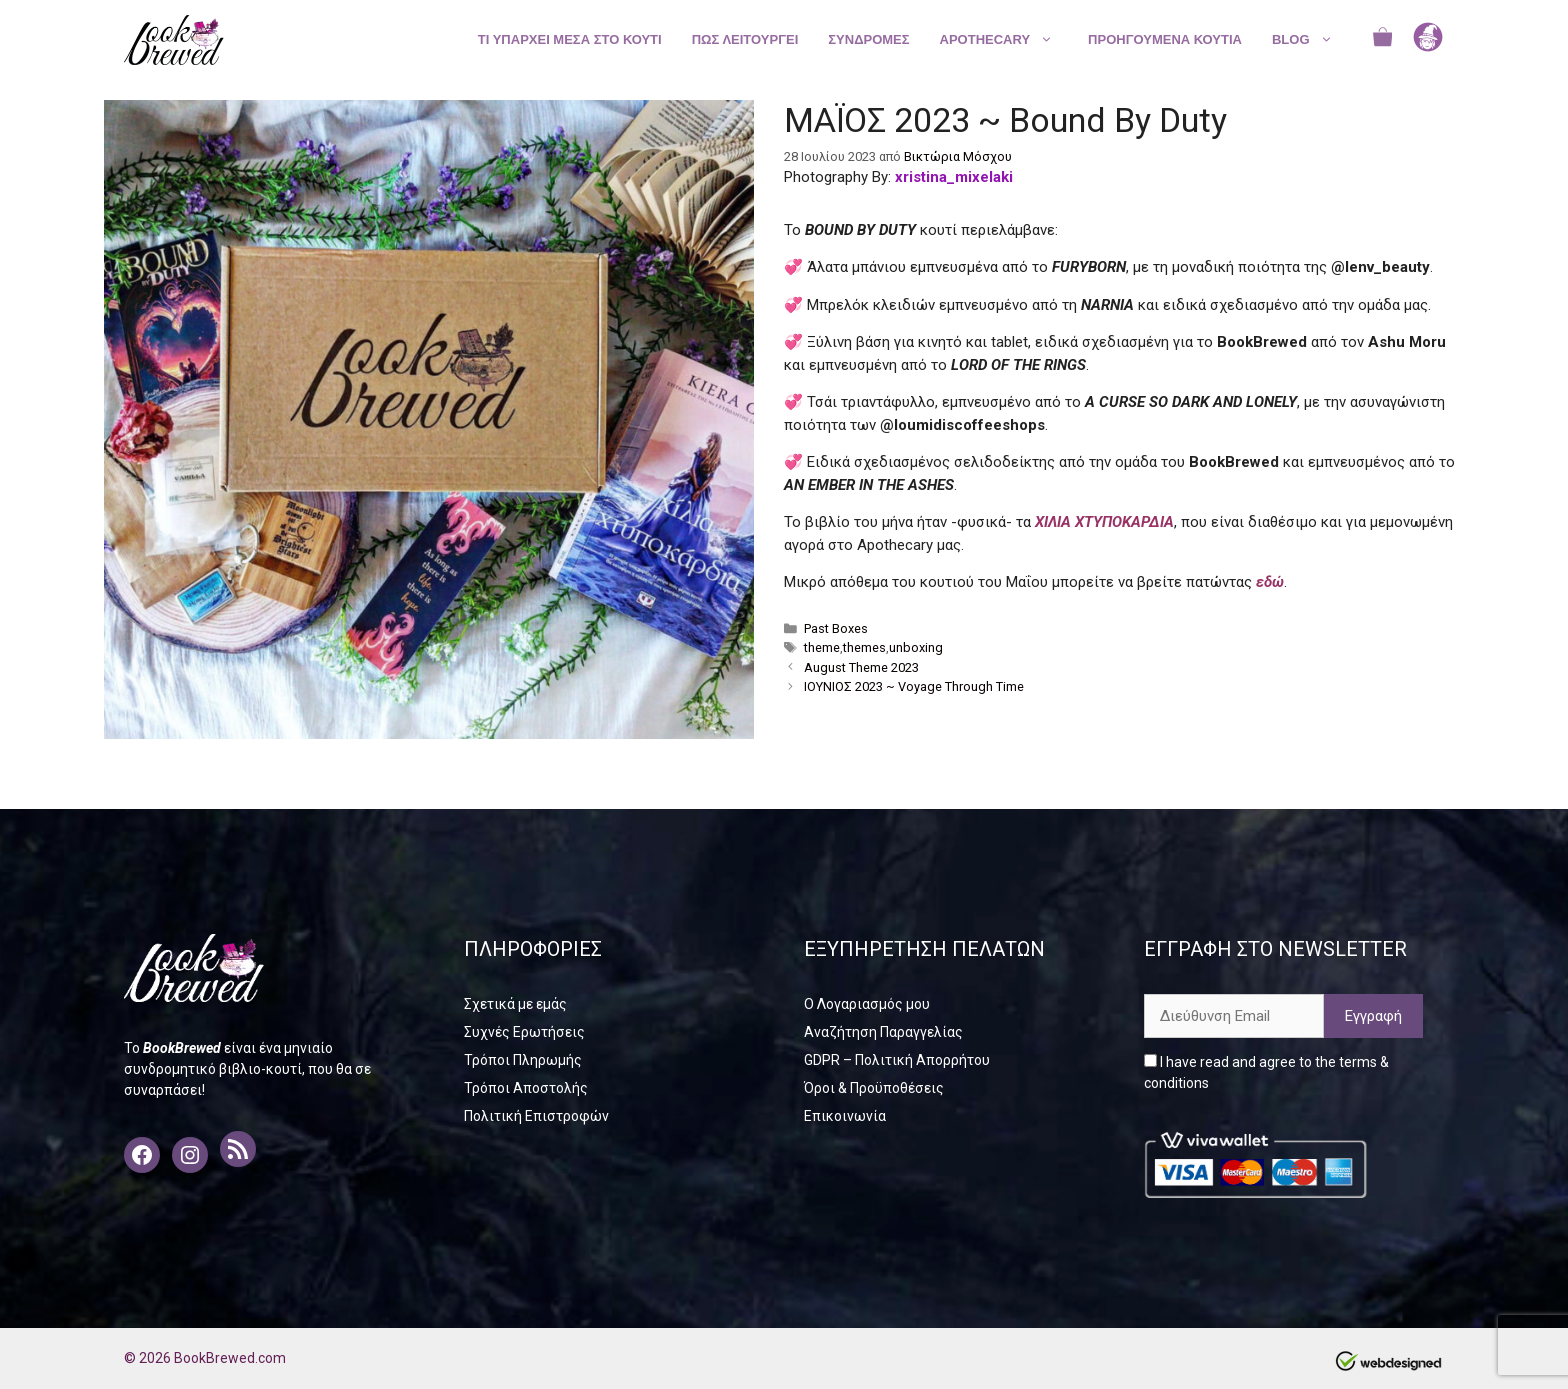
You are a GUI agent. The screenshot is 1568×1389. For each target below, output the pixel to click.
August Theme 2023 (861, 667)
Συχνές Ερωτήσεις (524, 1032)
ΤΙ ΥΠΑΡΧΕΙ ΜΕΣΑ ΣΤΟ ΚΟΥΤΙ (570, 39)
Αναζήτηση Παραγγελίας (883, 1032)
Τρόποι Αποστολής (526, 1088)
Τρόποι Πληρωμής (523, 1060)
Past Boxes (836, 628)
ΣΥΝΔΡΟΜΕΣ (868, 39)
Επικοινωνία (845, 1116)
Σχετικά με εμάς (515, 1004)
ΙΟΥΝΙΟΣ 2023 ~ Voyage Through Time (914, 686)
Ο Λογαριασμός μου (867, 1004)
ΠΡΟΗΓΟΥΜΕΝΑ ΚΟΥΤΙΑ (1165, 39)
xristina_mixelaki (954, 177)
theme (822, 647)
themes (864, 647)
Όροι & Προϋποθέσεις (874, 1088)
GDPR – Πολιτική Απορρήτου (897, 1060)
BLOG (1312, 40)
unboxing (916, 647)
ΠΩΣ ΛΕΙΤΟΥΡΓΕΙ (745, 39)
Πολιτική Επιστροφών (536, 1116)
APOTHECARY (1007, 40)
